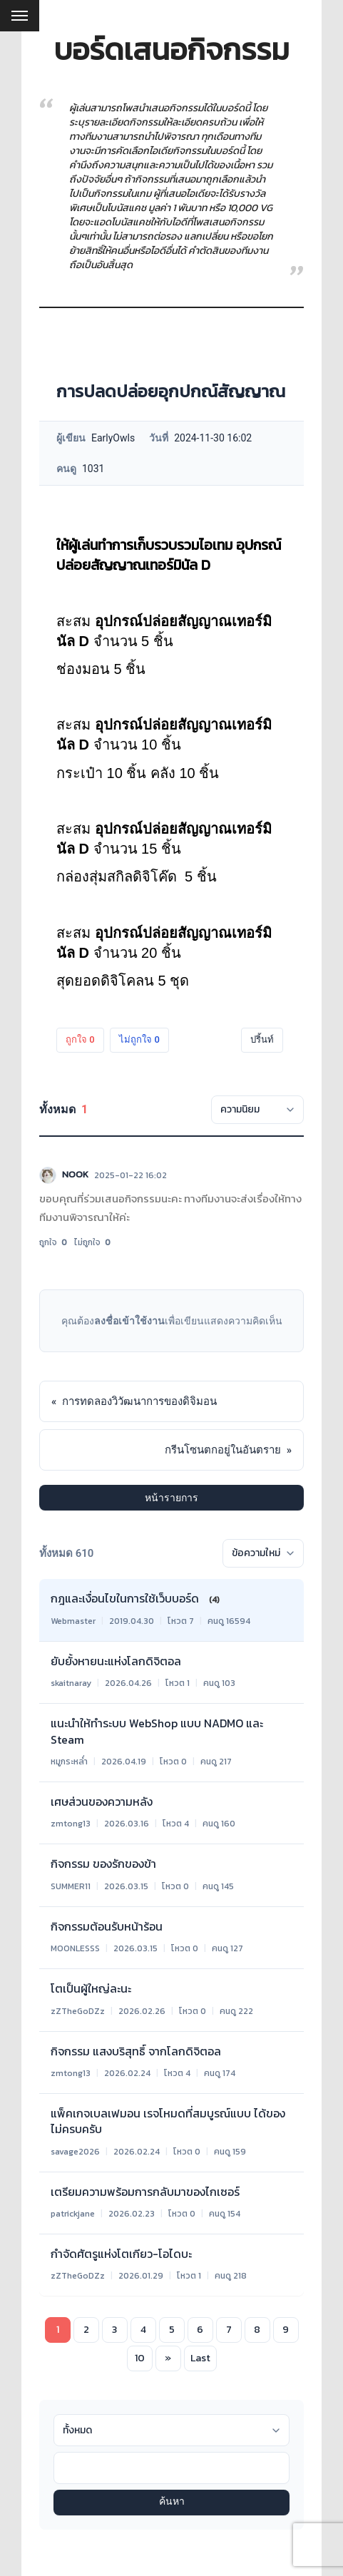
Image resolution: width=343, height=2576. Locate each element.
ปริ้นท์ (262, 1039)
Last (200, 2358)
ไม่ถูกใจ (139, 1039)
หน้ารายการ (171, 1497)
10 (140, 2358)
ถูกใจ (80, 1039)
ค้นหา (172, 2502)
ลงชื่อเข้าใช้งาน (129, 1321)
